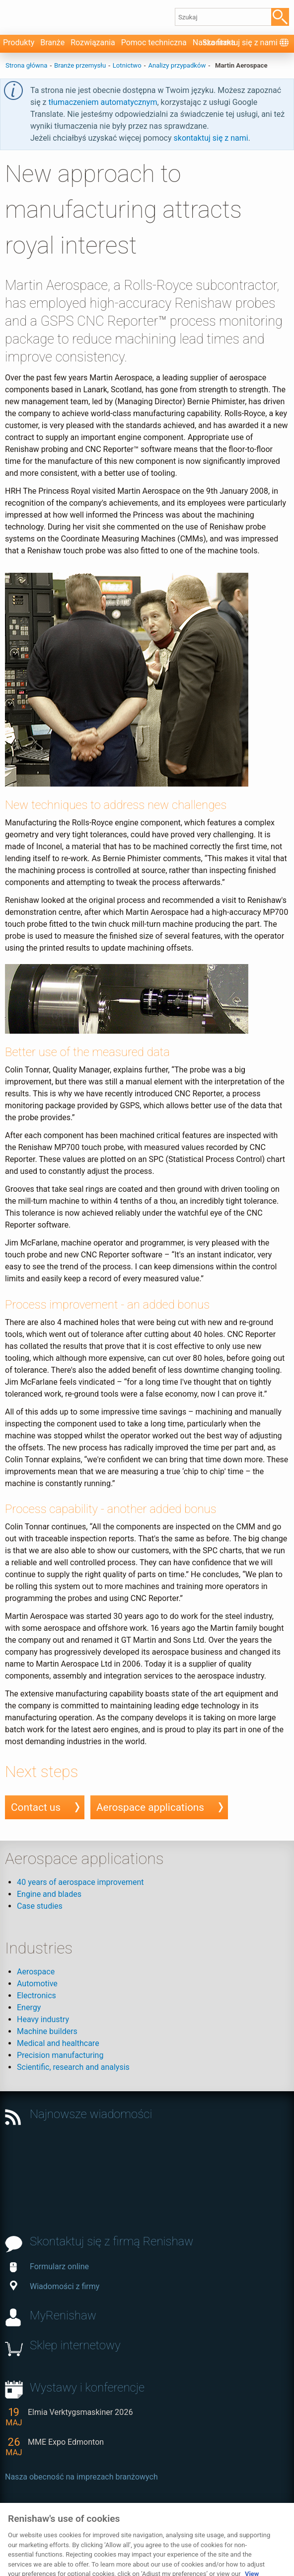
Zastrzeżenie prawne (122, 2525)
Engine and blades (49, 1894)
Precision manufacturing (60, 2055)
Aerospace (36, 1971)
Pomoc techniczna (154, 42)
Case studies (40, 1906)
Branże (52, 42)
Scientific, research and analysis (73, 2067)
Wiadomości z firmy (54, 2286)
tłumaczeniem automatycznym (103, 102)
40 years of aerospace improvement (80, 1882)
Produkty (18, 42)
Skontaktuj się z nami (240, 42)
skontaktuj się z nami (211, 138)
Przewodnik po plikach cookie (105, 2534)
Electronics (36, 1995)
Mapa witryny (236, 2525)
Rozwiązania (93, 42)
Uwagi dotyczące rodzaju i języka (221, 2534)
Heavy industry (43, 2019)
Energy (29, 2007)
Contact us (36, 1807)
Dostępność (186, 2525)
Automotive (37, 1983)
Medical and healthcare (58, 2043)
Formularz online (49, 2266)
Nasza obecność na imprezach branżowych (81, 2477)
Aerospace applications (150, 1807)
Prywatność (26, 2534)
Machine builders (47, 2031)
